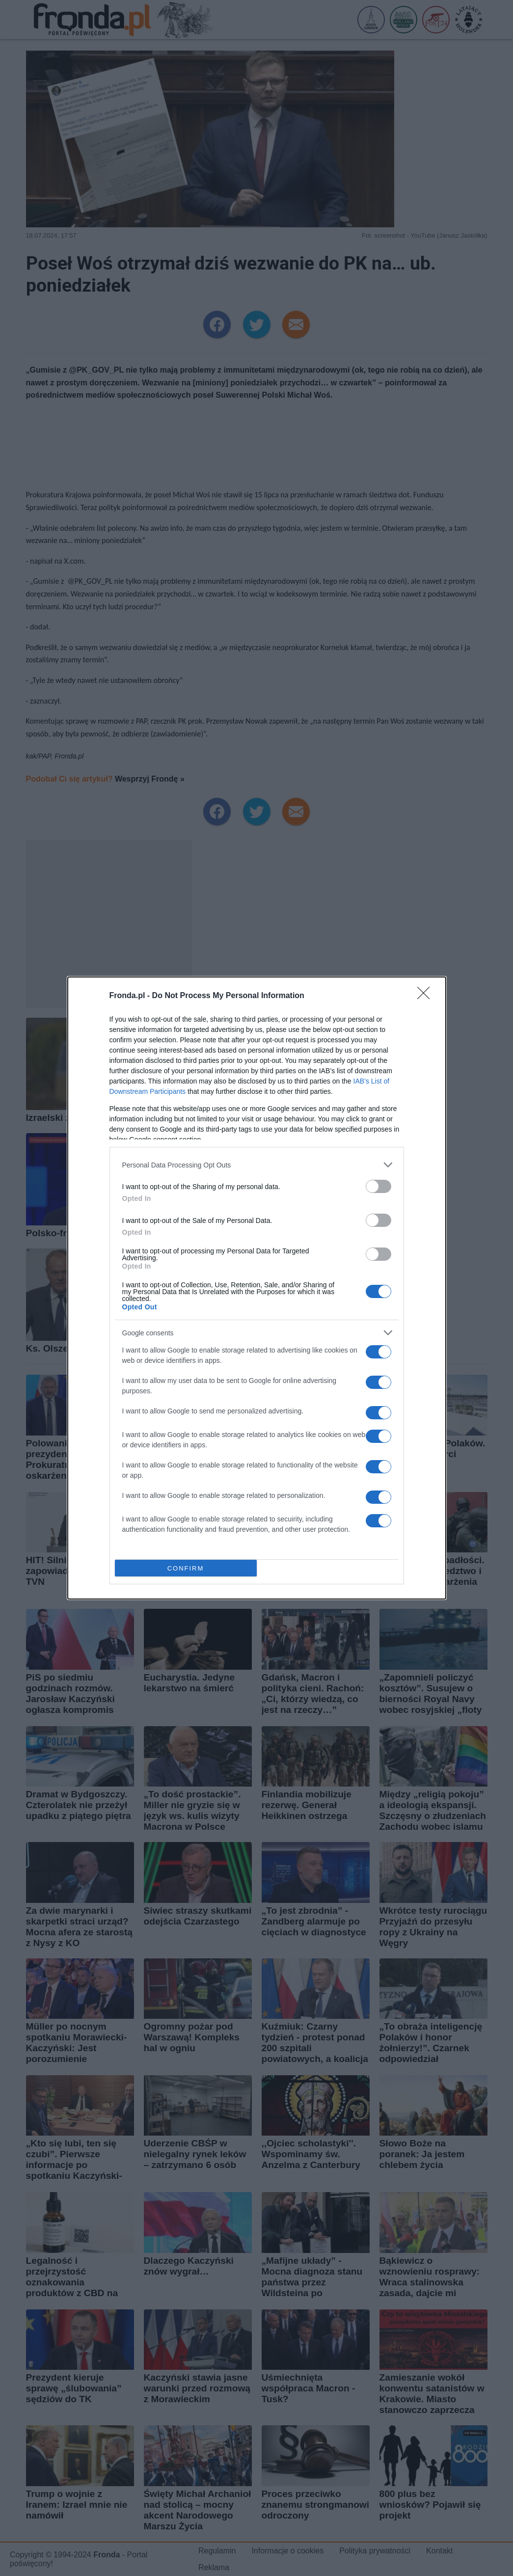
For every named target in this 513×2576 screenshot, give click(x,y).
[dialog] (257, 1288)
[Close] (426, 996)
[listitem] (256, 1165)
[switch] (378, 1186)
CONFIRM (185, 1568)
